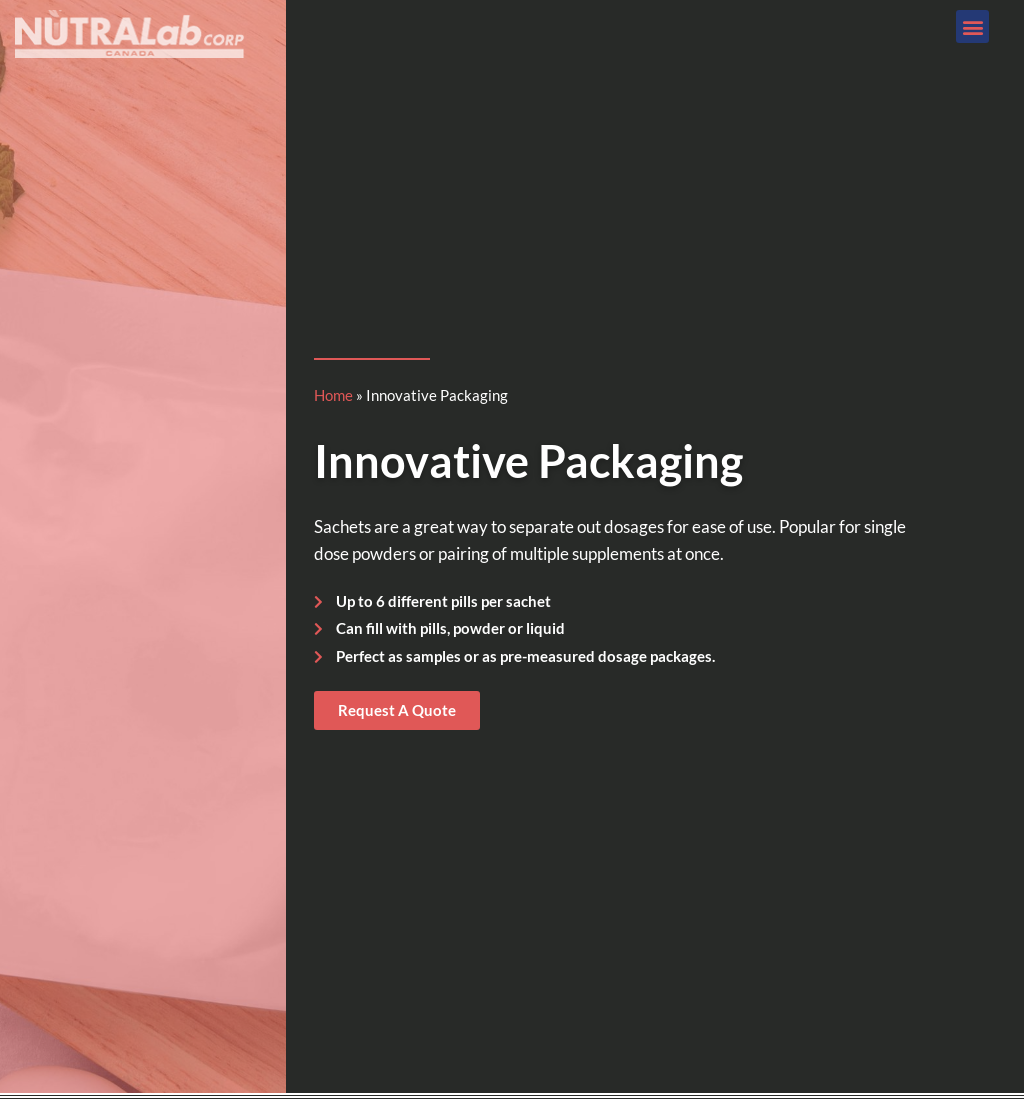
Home (333, 395)
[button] (972, 26)
